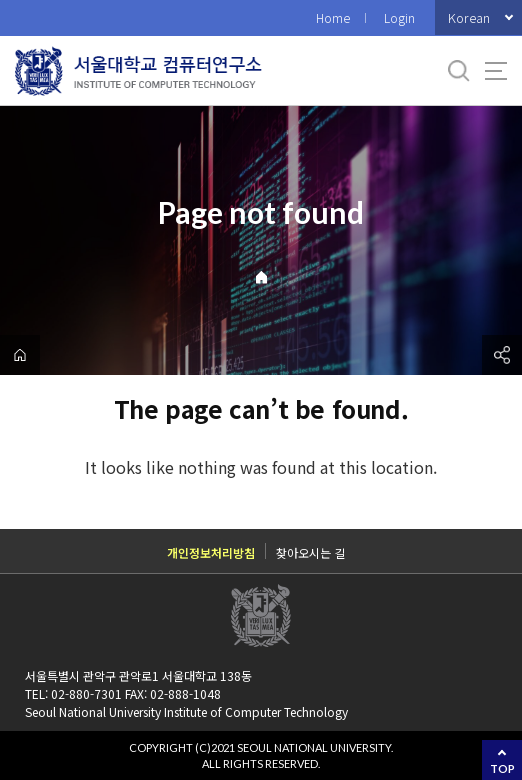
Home (333, 17)
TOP (502, 768)
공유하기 (502, 355)
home (20, 355)
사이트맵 (496, 71)
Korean (469, 17)
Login (399, 17)
